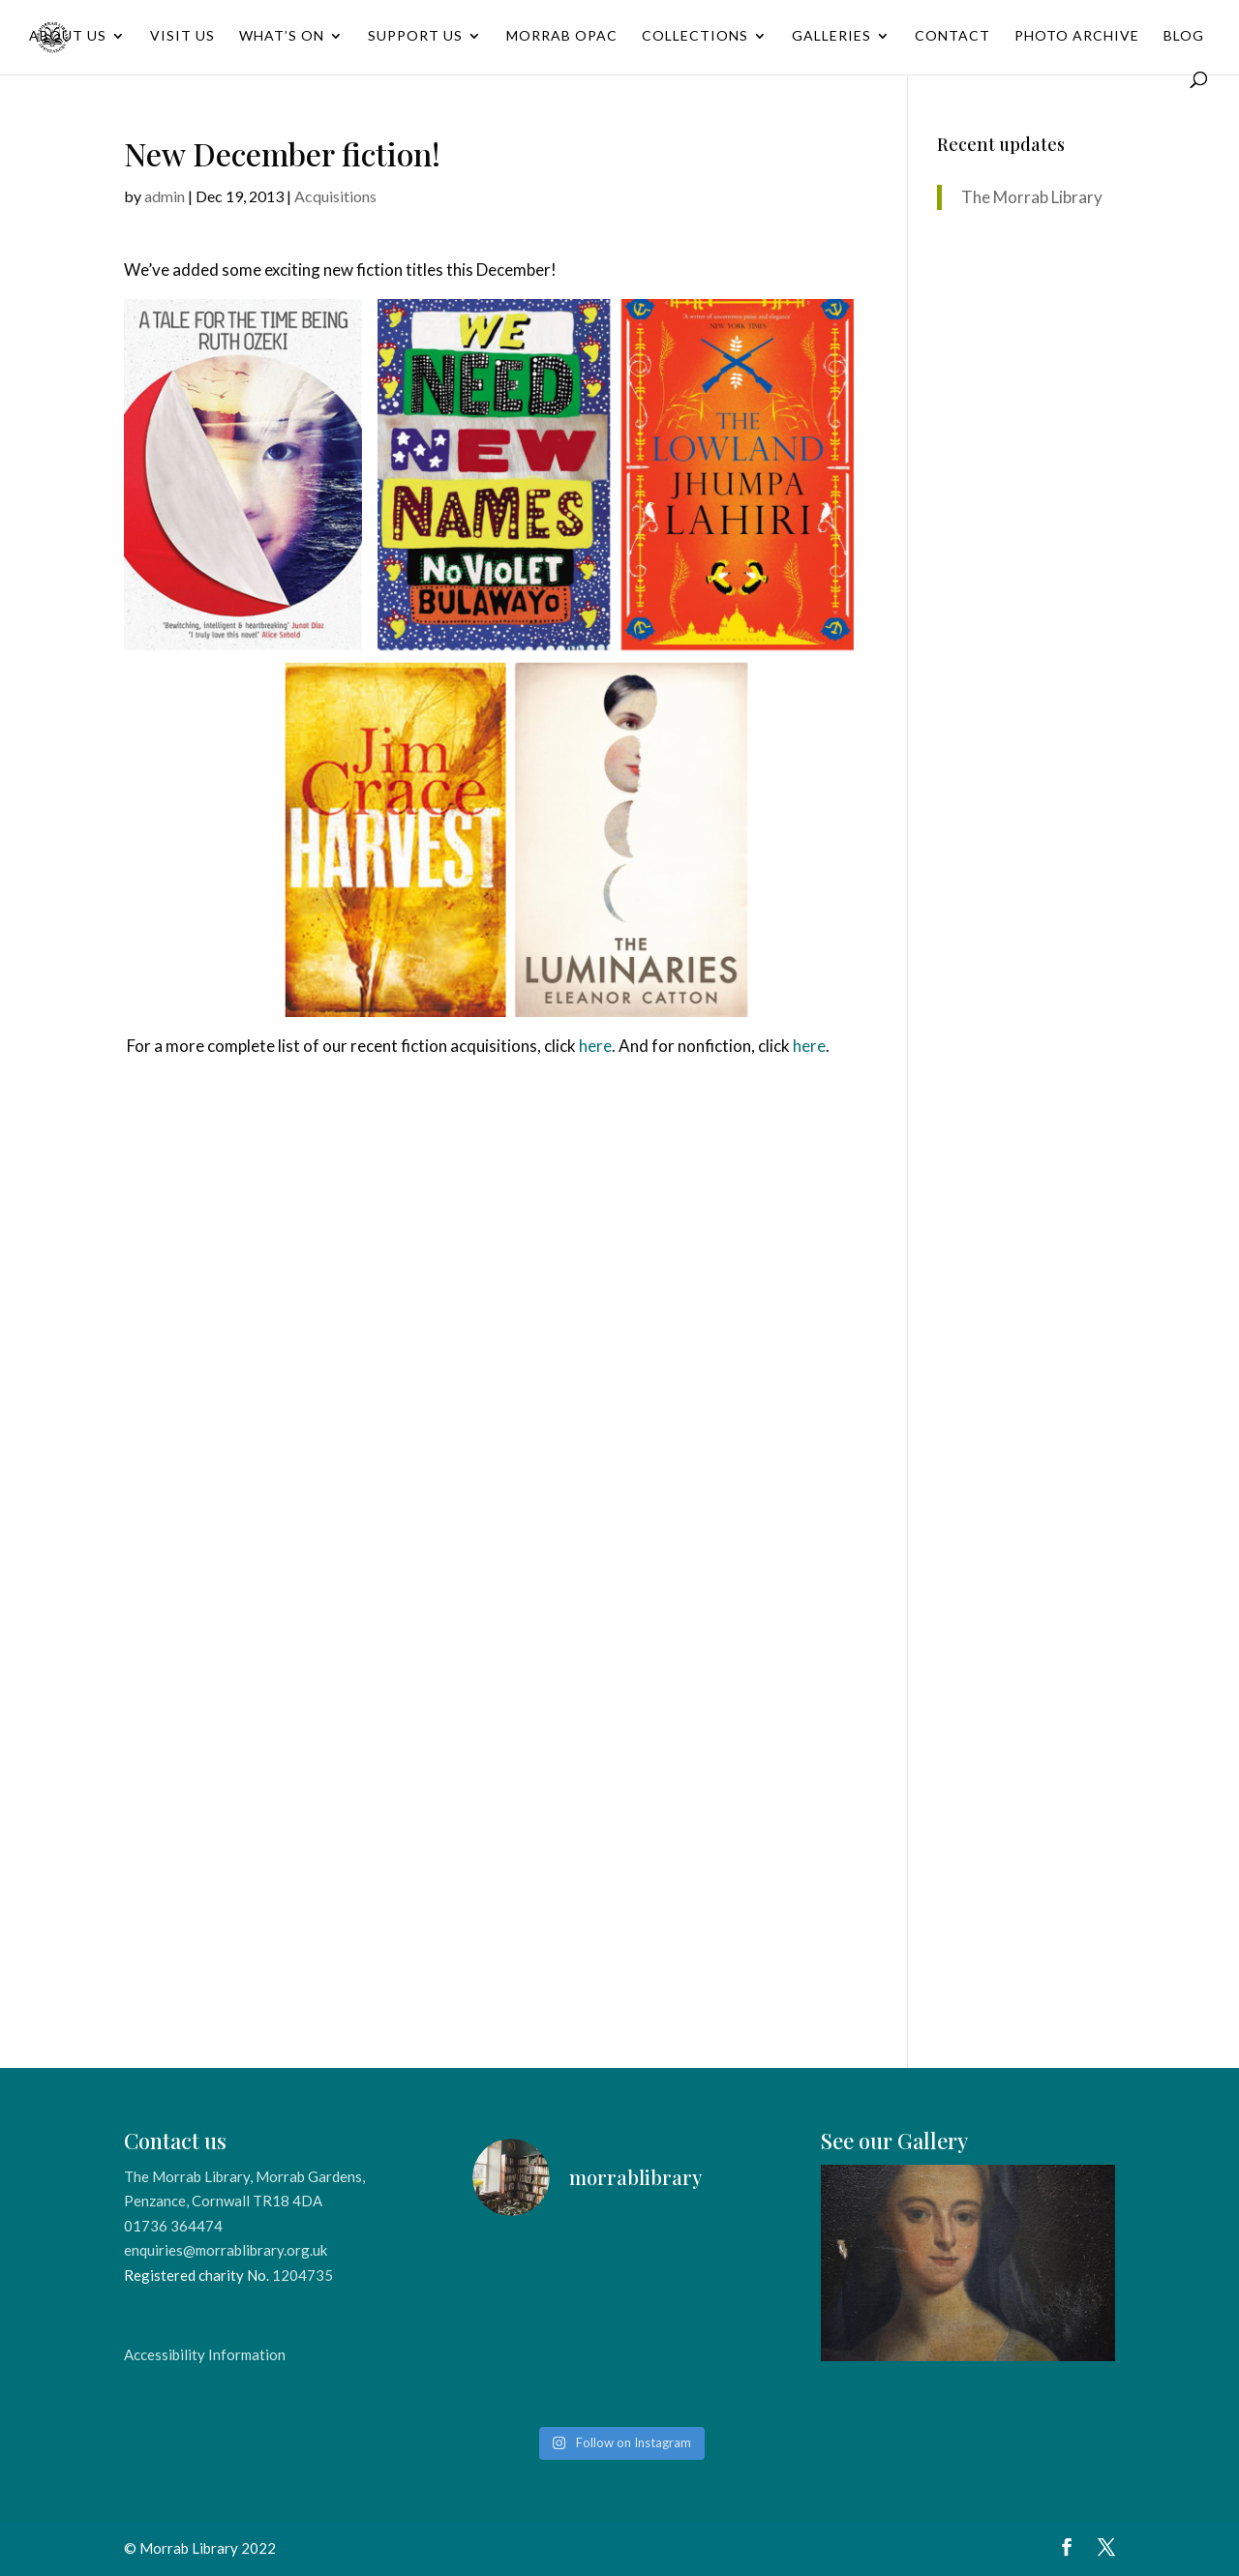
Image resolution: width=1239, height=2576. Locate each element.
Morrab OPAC (562, 36)
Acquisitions (335, 196)
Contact (952, 36)
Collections (695, 36)
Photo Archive (1076, 36)
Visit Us (182, 36)
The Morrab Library (1032, 197)
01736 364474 (173, 2225)
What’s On (281, 36)
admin (164, 196)
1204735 (302, 2275)
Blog (1183, 36)
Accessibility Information (205, 2354)
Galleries (831, 36)
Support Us (415, 36)
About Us (67, 36)
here (595, 1045)
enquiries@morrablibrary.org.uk (225, 2250)
